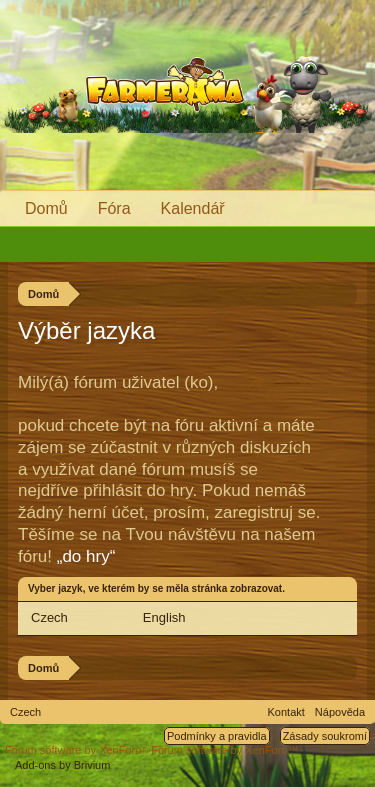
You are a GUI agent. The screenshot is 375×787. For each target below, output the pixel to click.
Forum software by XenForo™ (224, 750)
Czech (49, 617)
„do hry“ (86, 556)
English (164, 617)
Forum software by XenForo (78, 750)
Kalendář (193, 208)
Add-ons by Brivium (62, 765)
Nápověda (340, 712)
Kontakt (286, 712)
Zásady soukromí (325, 736)
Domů (46, 208)
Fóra (114, 208)
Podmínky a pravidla (217, 736)
